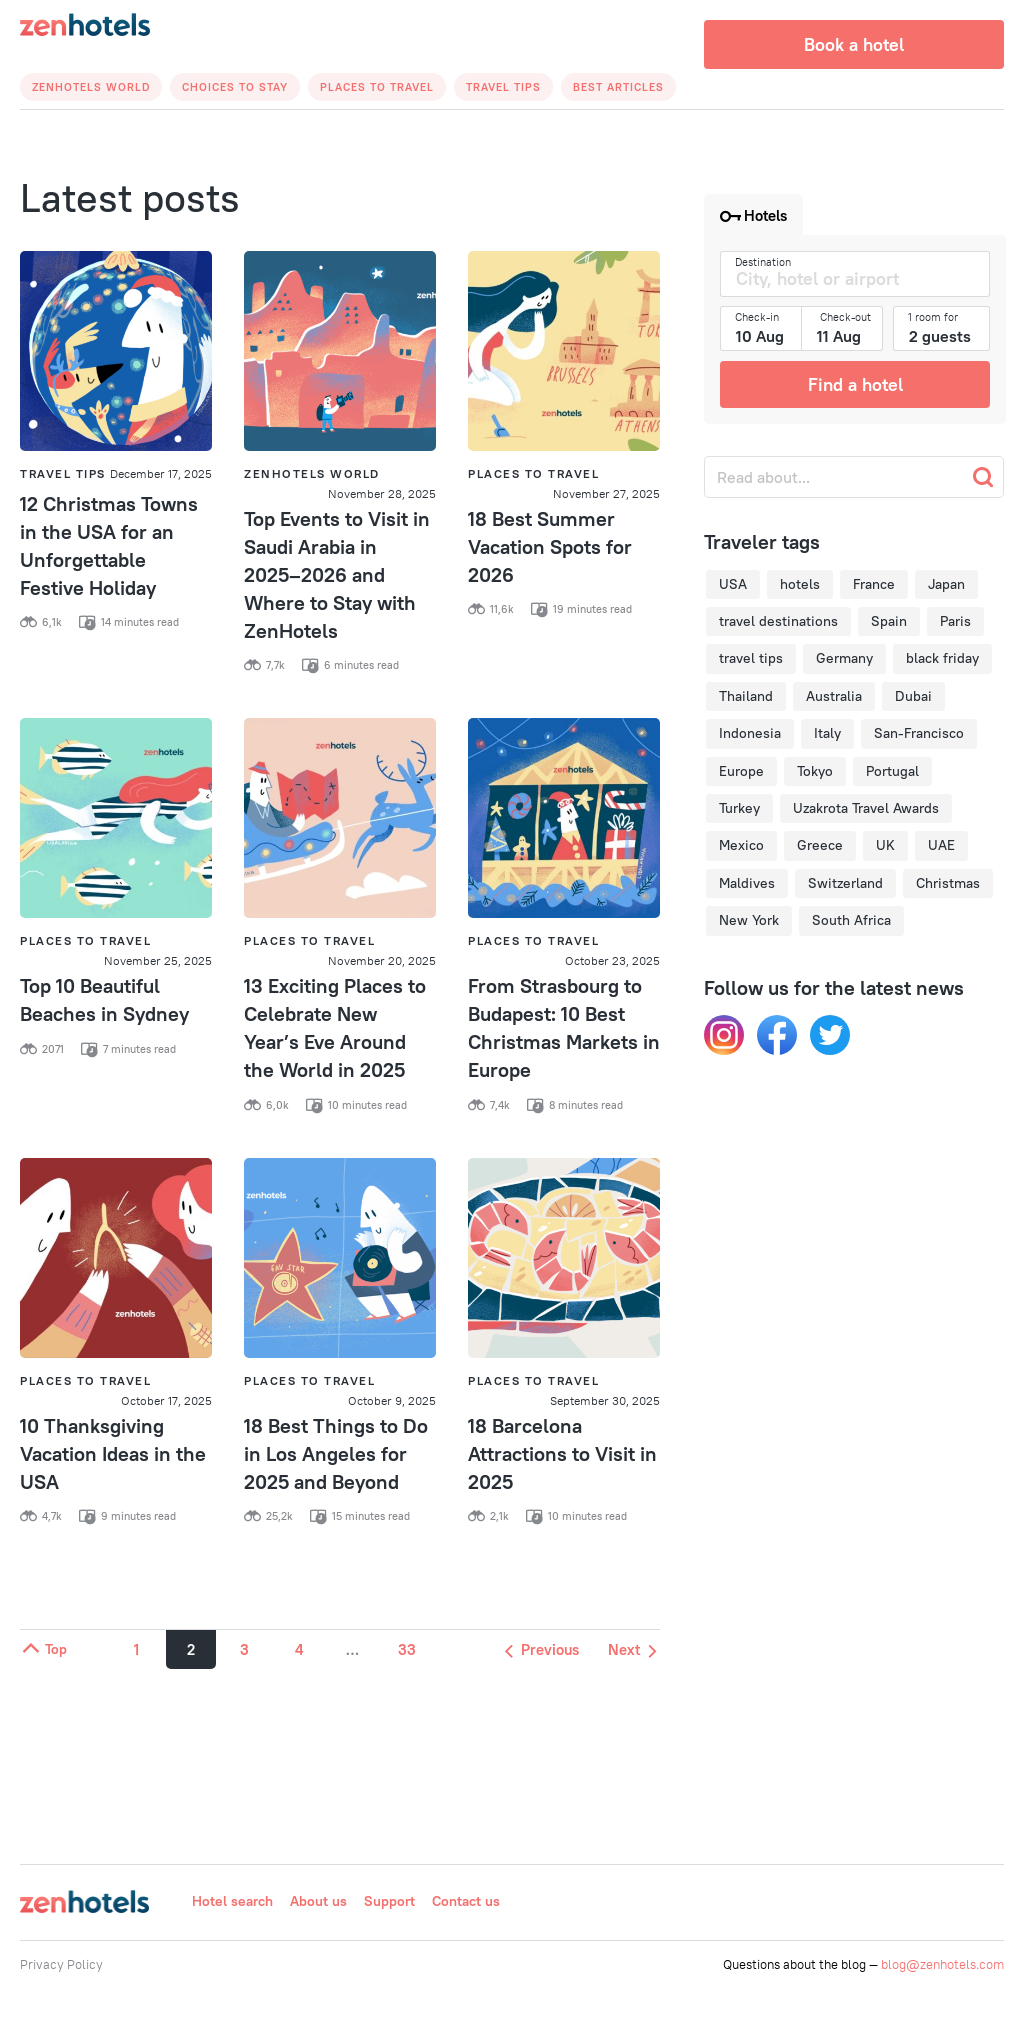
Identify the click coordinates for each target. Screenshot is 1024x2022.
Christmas (948, 883)
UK (885, 845)
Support (389, 1901)
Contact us (466, 1901)
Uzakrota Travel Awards (866, 808)
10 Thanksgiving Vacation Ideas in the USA (113, 1453)
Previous (542, 1649)
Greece (820, 845)
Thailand (746, 696)
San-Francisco (919, 733)
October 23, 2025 (612, 960)
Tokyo (815, 771)
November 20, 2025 (382, 960)
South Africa (851, 920)
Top (43, 1649)
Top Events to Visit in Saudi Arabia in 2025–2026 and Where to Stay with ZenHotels (337, 574)
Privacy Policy (61, 1964)
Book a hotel (854, 44)
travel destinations (778, 621)
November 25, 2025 (158, 960)
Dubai (913, 696)
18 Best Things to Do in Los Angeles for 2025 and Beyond (336, 1453)
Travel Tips (503, 87)
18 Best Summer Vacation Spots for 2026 (550, 546)
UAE (941, 845)
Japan (946, 584)
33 (407, 1649)
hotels (800, 584)
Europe (741, 771)
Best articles (618, 87)
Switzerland (845, 883)
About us (318, 1901)
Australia (834, 696)
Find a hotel (855, 384)
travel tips (751, 658)
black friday (942, 658)
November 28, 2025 (382, 493)
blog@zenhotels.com (942, 1964)
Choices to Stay (235, 87)
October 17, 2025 (166, 1400)
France (874, 584)
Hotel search (232, 1901)
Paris (955, 621)
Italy (827, 733)
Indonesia (750, 733)
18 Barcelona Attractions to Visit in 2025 (562, 1453)
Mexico (741, 845)
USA (733, 584)
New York (749, 920)
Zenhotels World (91, 87)
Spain (889, 621)
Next (632, 1649)
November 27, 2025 (606, 493)
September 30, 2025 (605, 1400)
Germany (844, 658)
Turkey (739, 808)
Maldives (747, 883)
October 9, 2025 (392, 1400)
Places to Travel (377, 87)
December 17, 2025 (161, 473)
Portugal (892, 771)
